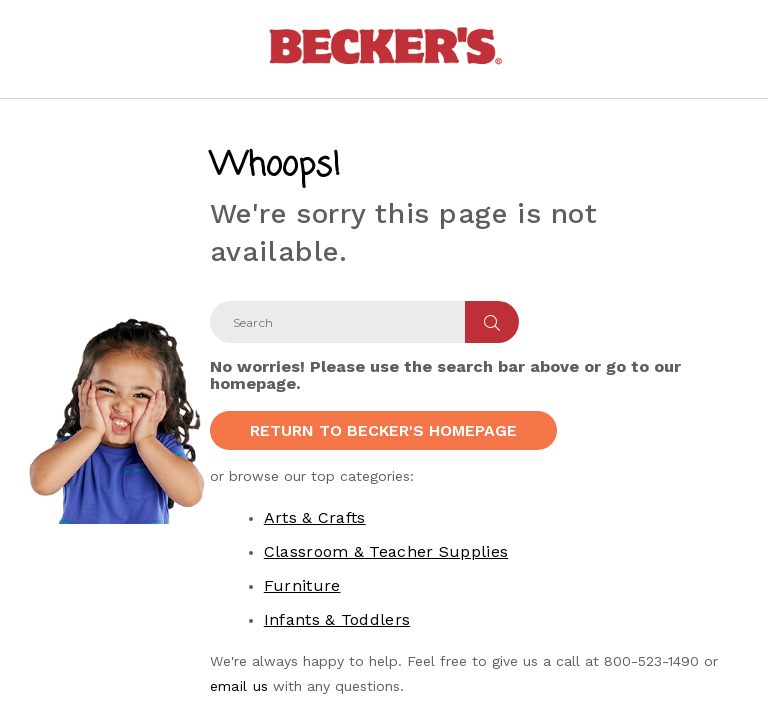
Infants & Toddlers (337, 619)
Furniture (302, 585)
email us (239, 686)
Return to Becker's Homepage (383, 430)
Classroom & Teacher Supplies (386, 551)
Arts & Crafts (315, 517)
